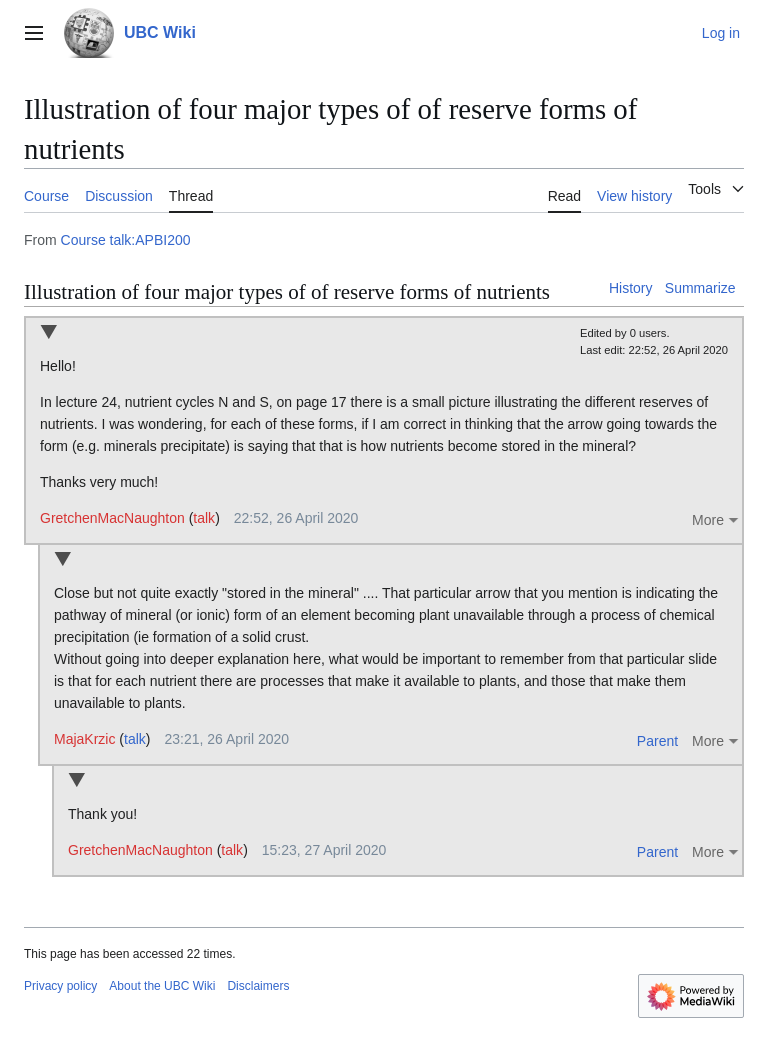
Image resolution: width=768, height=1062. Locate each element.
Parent (657, 741)
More (708, 520)
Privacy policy (60, 986)
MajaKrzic (84, 739)
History (631, 288)
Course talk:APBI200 (126, 240)
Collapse (48, 333)
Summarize (700, 288)
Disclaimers (258, 986)
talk (204, 518)
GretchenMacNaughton (112, 518)
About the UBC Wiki (162, 986)
